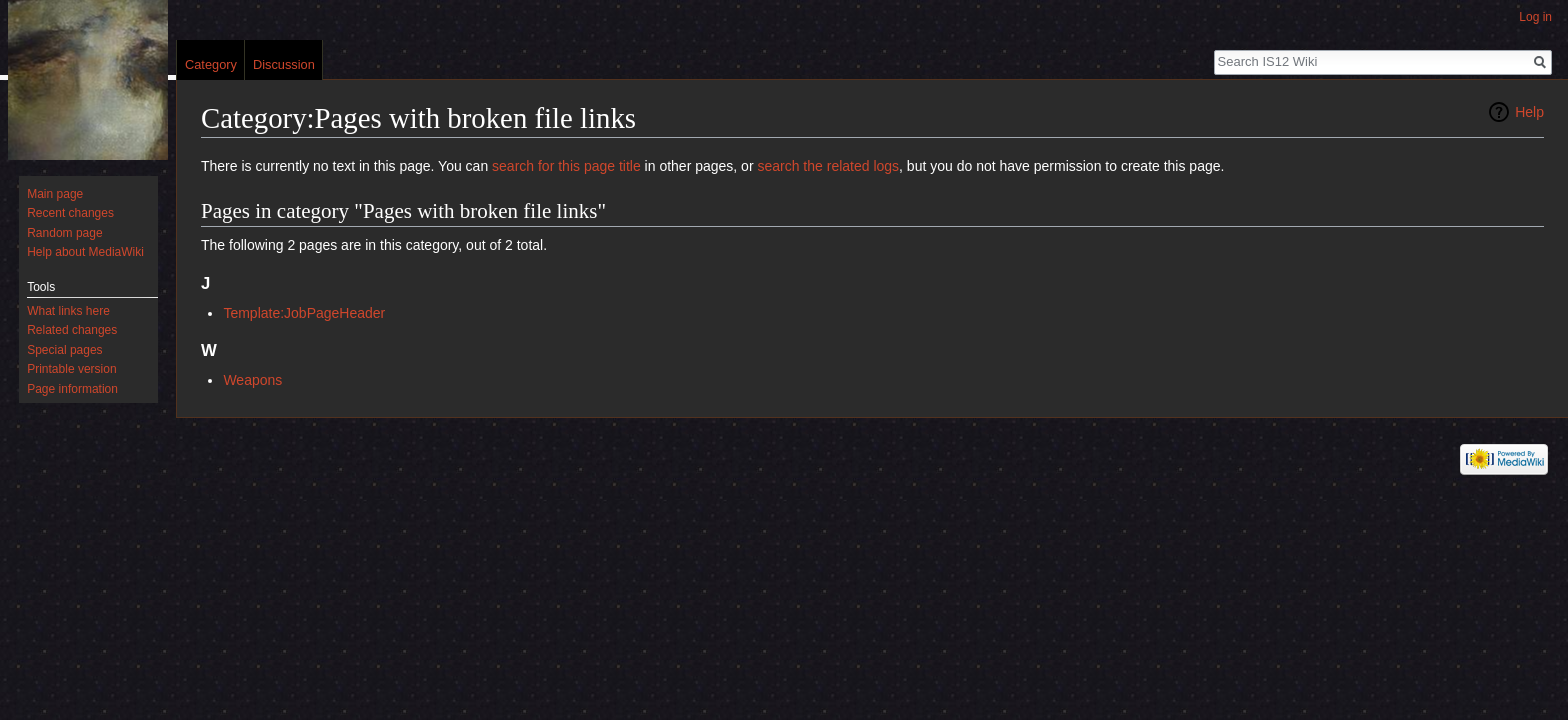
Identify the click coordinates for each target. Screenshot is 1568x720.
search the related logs (828, 166)
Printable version (71, 369)
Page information (72, 389)
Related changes (72, 330)
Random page (64, 233)
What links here (68, 311)
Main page (55, 194)
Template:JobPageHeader (304, 313)
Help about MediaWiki (85, 252)
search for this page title (566, 166)
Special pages (64, 350)
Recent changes (70, 213)
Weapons (252, 380)
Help (1529, 112)
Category (211, 64)
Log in (1535, 17)
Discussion (284, 64)
